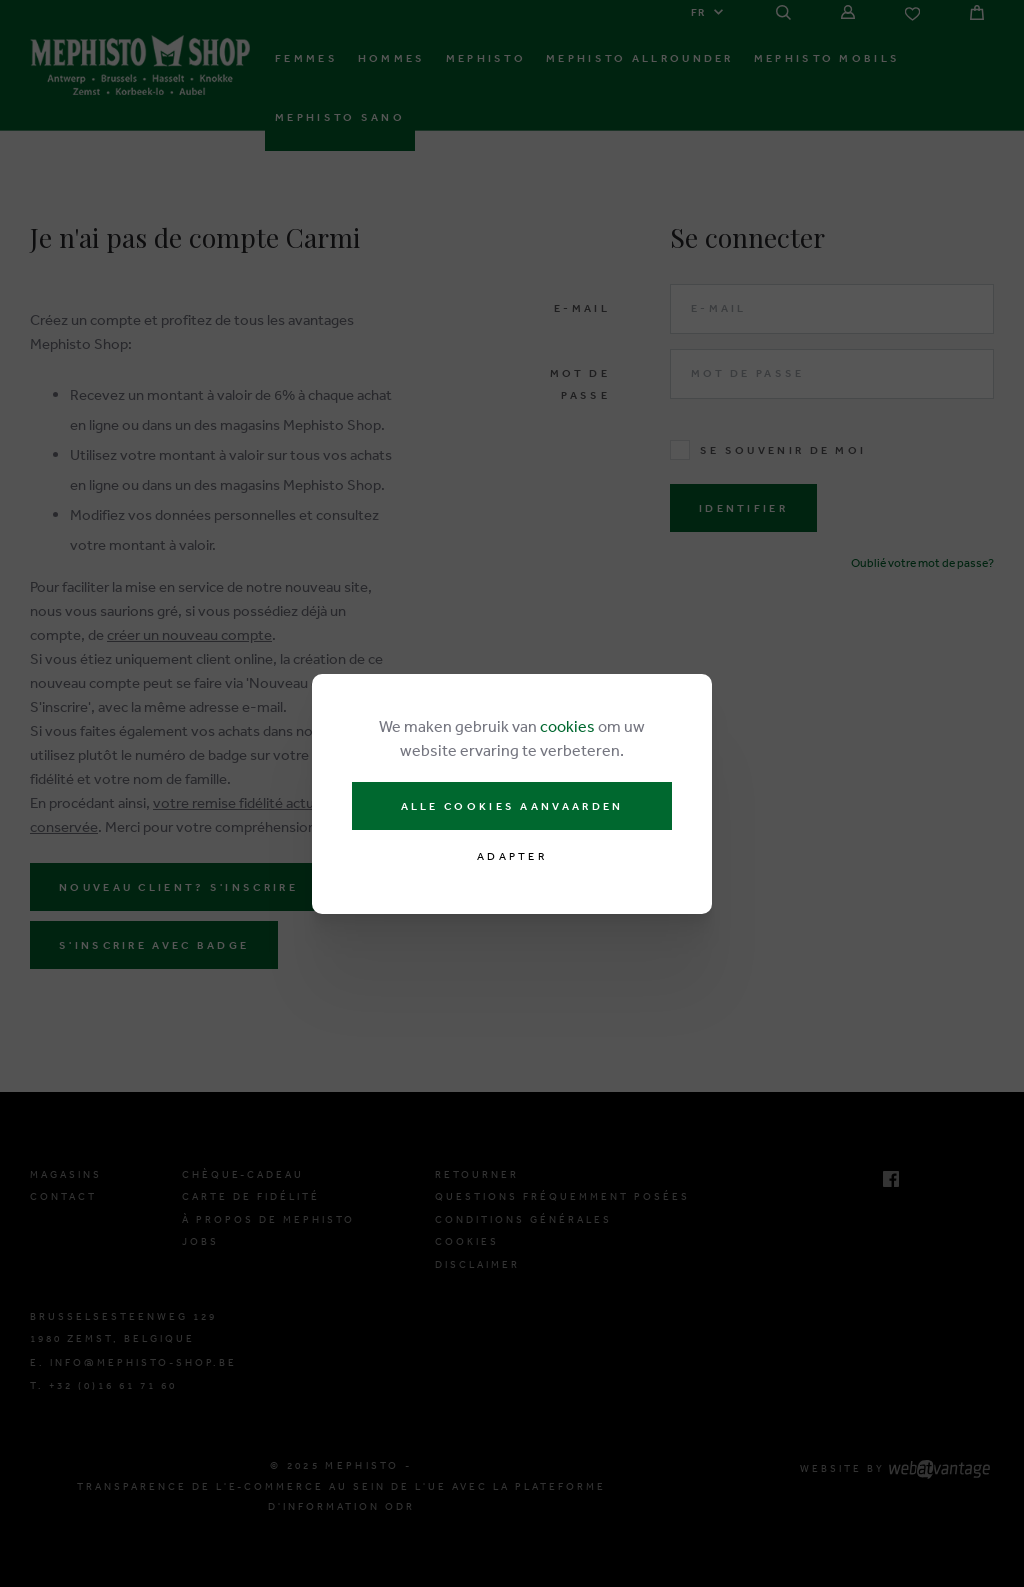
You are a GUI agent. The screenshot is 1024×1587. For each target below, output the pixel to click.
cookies (567, 726)
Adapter (512, 856)
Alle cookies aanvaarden (512, 806)
